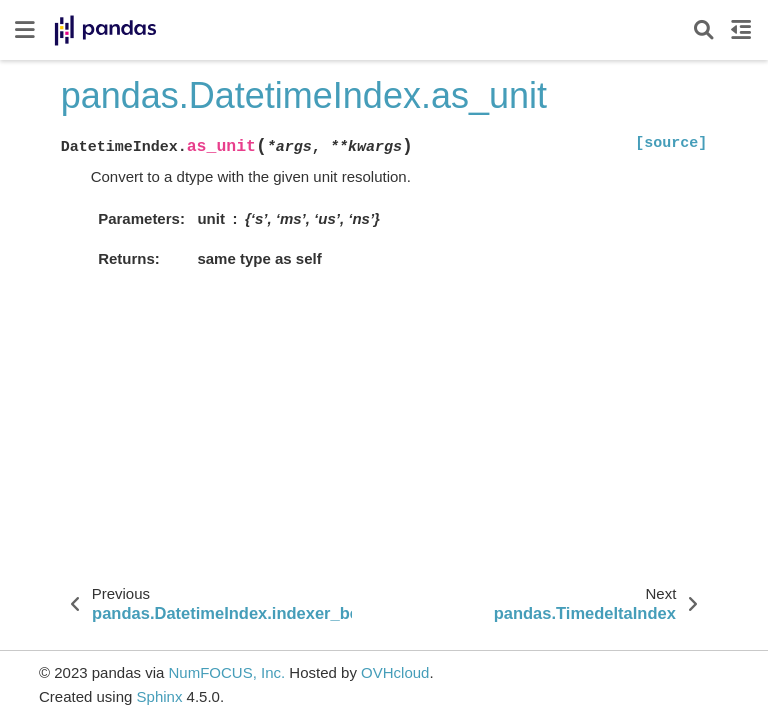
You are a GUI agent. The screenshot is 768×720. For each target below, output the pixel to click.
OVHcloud (395, 672)
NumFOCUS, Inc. (226, 672)
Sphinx (160, 696)
